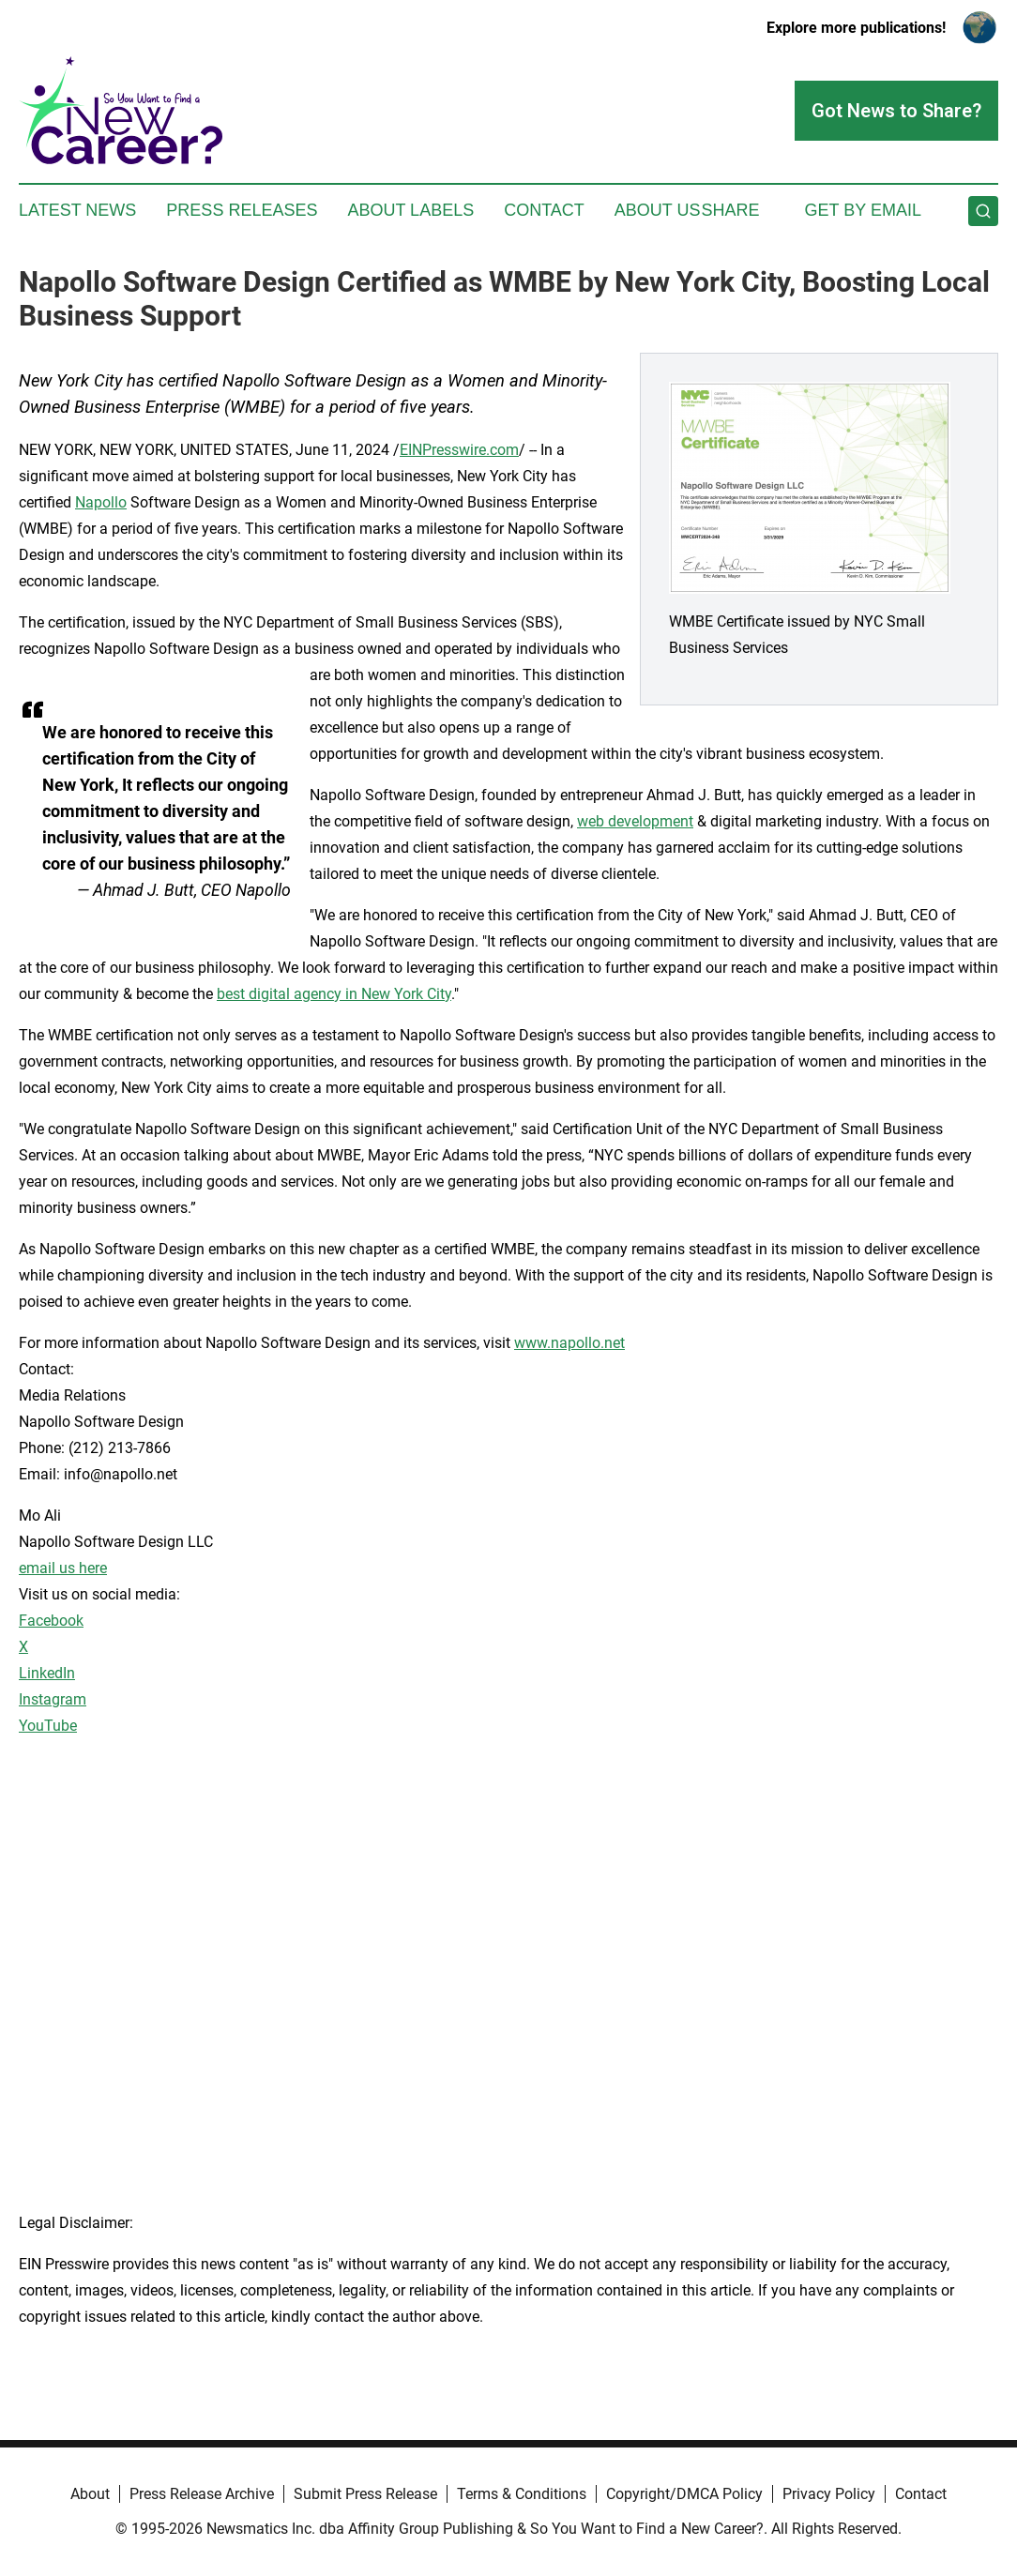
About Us (658, 210)
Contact (544, 210)
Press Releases (241, 210)
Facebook (51, 1620)
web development (635, 821)
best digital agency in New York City (334, 994)
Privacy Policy (828, 2494)
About (90, 2494)
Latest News (77, 210)
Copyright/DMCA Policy (684, 2494)
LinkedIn (47, 1673)
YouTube (48, 1726)
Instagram (52, 1699)
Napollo (101, 502)
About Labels (410, 210)
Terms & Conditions (521, 2494)
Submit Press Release (365, 2494)
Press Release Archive (201, 2494)
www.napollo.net (569, 1343)
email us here (63, 1568)
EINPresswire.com (459, 450)
